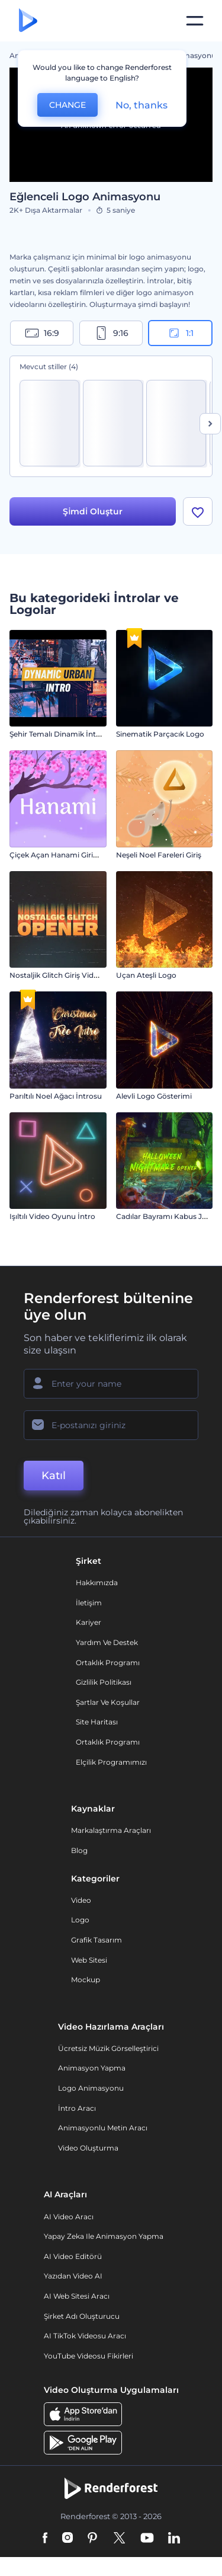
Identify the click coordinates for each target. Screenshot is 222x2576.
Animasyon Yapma (92, 2067)
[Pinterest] (92, 2538)
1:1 (180, 333)
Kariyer (88, 1622)
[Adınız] (111, 1384)
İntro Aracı (77, 2108)
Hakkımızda (97, 1582)
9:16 (111, 333)
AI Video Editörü (73, 2256)
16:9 (42, 333)
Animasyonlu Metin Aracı (102, 2127)
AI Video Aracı (69, 2216)
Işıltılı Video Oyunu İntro (52, 1216)
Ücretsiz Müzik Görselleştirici (108, 2048)
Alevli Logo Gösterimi (154, 1096)
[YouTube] (147, 2538)
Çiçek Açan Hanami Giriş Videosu (68, 854)
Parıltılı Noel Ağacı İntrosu (55, 1096)
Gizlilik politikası (103, 1682)
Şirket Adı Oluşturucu (82, 2316)
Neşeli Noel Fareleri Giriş (158, 854)
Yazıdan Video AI (73, 2275)
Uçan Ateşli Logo (146, 975)
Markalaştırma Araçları (111, 1830)
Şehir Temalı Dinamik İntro (56, 733)
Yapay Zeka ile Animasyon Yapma (103, 2236)
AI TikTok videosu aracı (85, 2335)
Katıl (53, 1475)
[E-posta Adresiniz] (111, 1425)
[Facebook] (45, 2538)
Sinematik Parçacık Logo (160, 733)
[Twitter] (119, 2538)
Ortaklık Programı (108, 1662)
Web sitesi (89, 1960)
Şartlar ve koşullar (108, 1702)
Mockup (85, 1979)
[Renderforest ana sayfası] (28, 21)
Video (81, 1900)
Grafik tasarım (96, 1939)
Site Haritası (97, 1721)
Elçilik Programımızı (111, 1762)
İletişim (89, 1602)
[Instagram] (67, 2538)
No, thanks (141, 105)
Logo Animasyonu (91, 2088)
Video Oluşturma (88, 2147)
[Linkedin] (174, 2538)
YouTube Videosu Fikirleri (88, 2355)
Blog (79, 1850)
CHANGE (67, 105)
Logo (80, 1919)
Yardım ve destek (107, 1642)
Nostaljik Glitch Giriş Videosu (60, 975)
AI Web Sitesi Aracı (77, 2296)
